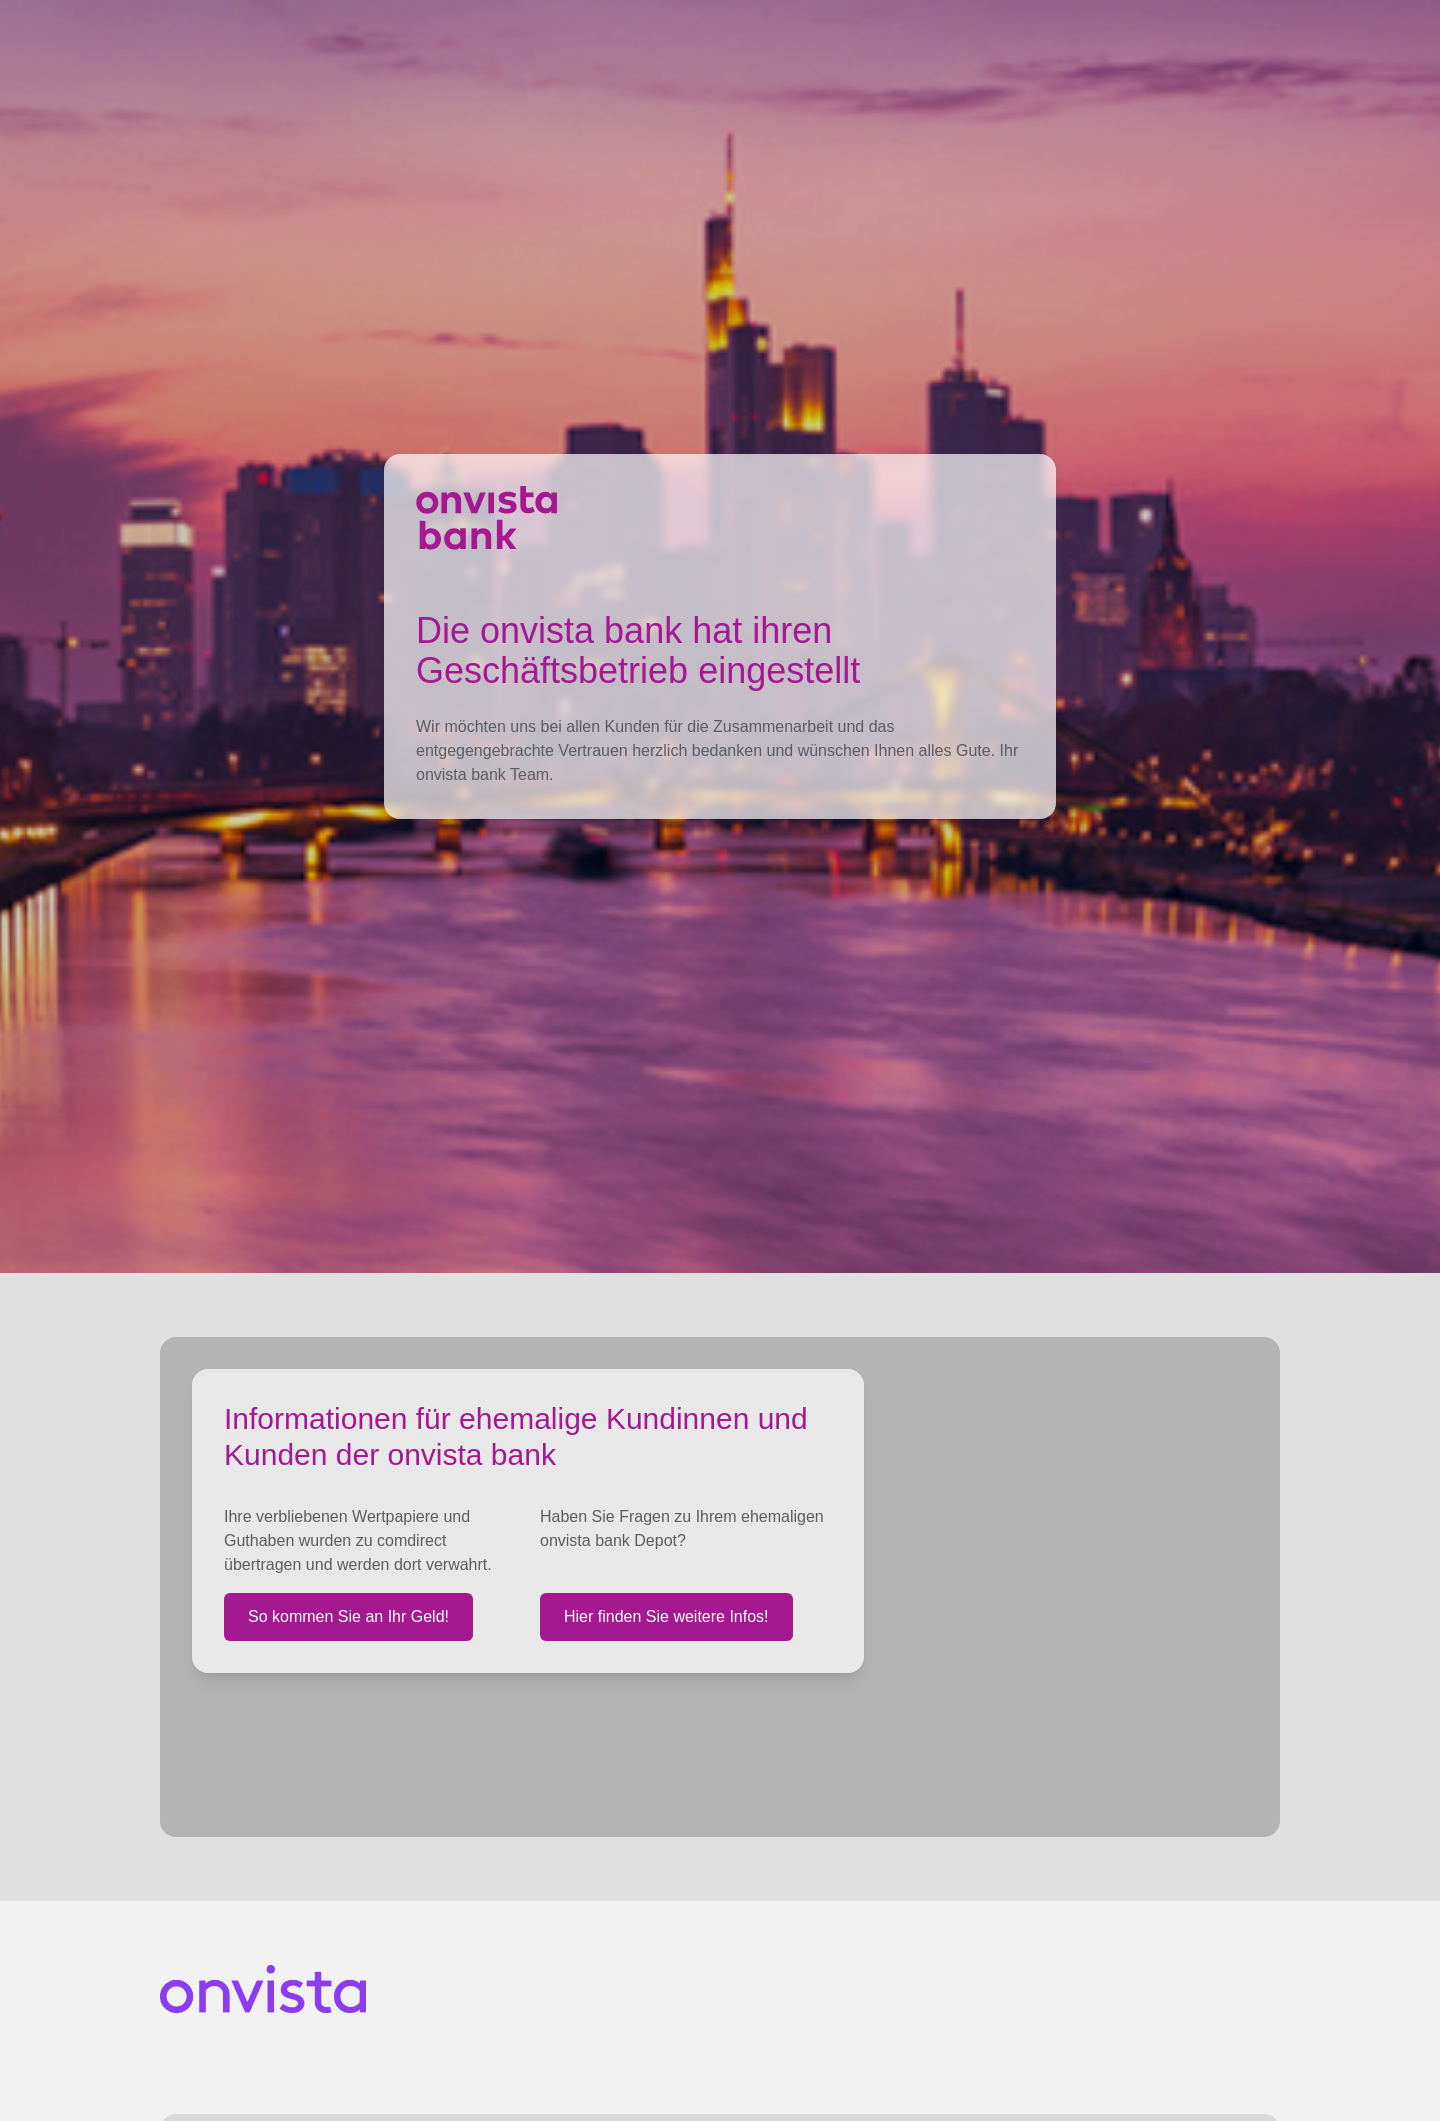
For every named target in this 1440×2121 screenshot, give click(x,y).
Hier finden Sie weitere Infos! (666, 1616)
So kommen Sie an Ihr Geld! (348, 1616)
